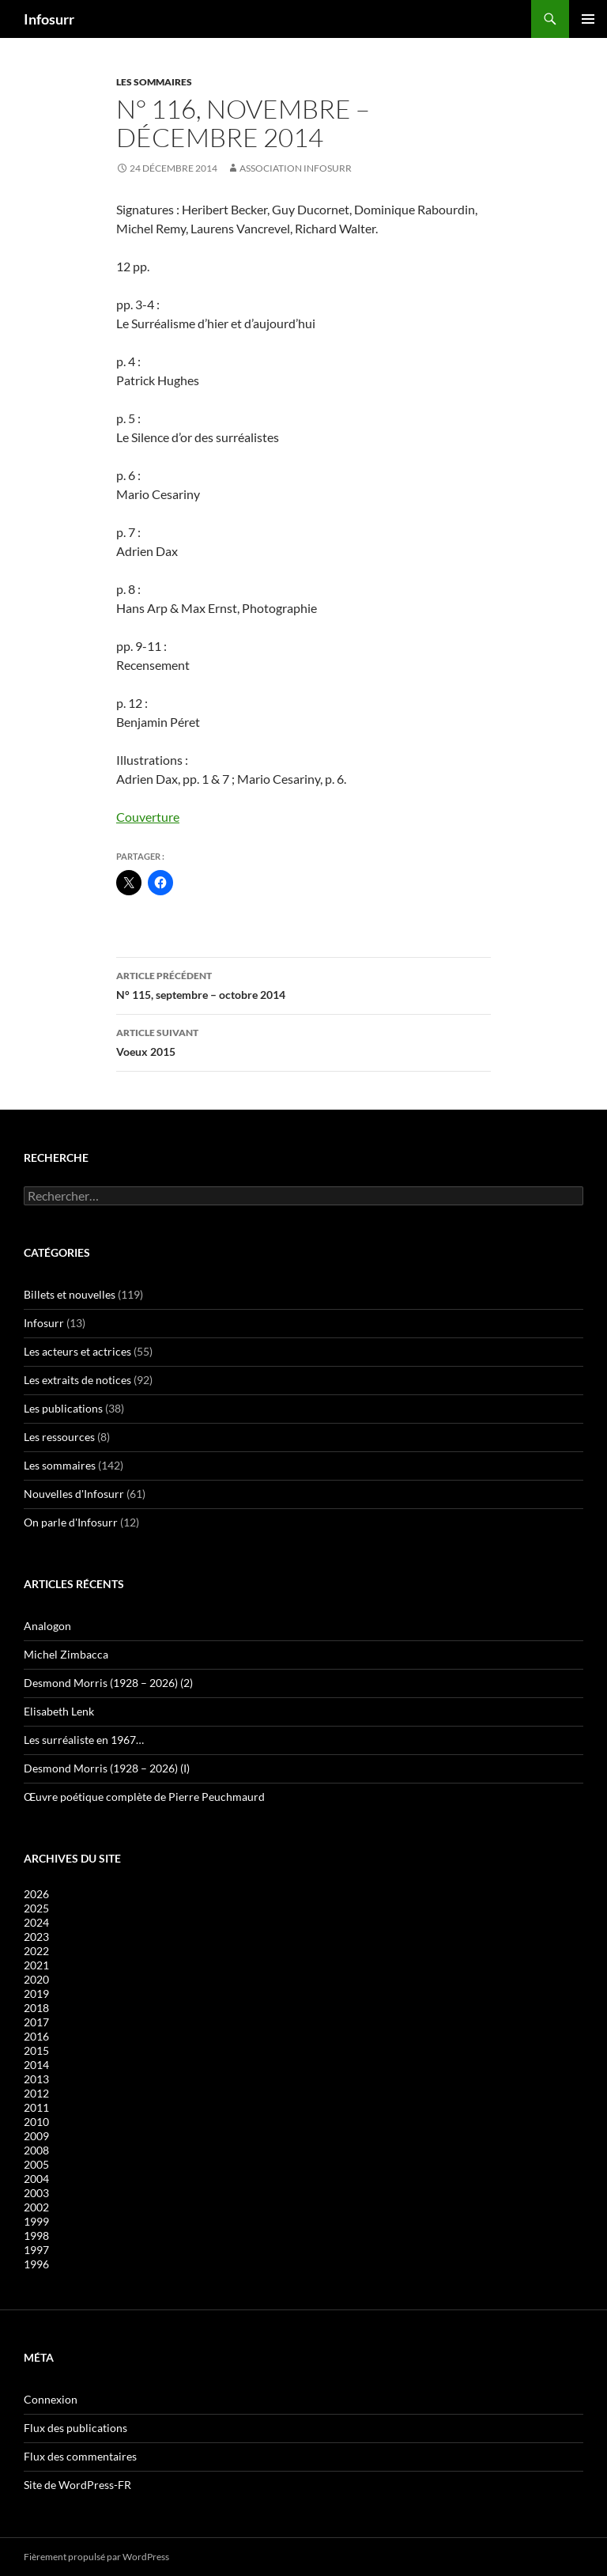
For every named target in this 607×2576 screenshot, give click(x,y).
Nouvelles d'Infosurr (74, 1493)
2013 (36, 2079)
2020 (36, 1979)
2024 (36, 1922)
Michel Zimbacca (66, 1654)
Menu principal (588, 19)
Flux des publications (75, 2427)
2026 (36, 1894)
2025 (36, 1908)
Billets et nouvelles (69, 1294)
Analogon (47, 1625)
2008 (36, 2150)
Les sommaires (154, 82)
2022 (36, 1951)
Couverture (147, 816)
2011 (36, 2107)
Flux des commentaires (80, 2456)
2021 (36, 1965)
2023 (36, 1936)
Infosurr (49, 19)
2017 (36, 2022)
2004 (36, 2178)
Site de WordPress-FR (77, 2484)
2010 (36, 2121)
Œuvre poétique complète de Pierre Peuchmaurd (144, 1796)
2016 (36, 2036)
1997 (36, 2249)
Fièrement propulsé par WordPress (96, 2557)
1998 (36, 2235)
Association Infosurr (295, 168)
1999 (36, 2221)
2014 (36, 2064)
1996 (36, 2264)
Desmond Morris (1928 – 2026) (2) (108, 1682)
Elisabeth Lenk (59, 1711)
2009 (36, 2136)
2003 (36, 2193)
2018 (36, 2007)
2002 (36, 2207)
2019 (36, 1993)
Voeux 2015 (303, 1040)
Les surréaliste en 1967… (84, 1739)
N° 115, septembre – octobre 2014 (303, 983)
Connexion (50, 2399)
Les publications (63, 1408)
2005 (36, 2164)
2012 (36, 2093)
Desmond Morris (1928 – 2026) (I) (107, 1768)
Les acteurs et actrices (77, 1351)
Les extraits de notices (77, 1379)
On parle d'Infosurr (71, 1522)
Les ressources (59, 1436)
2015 (36, 2050)
